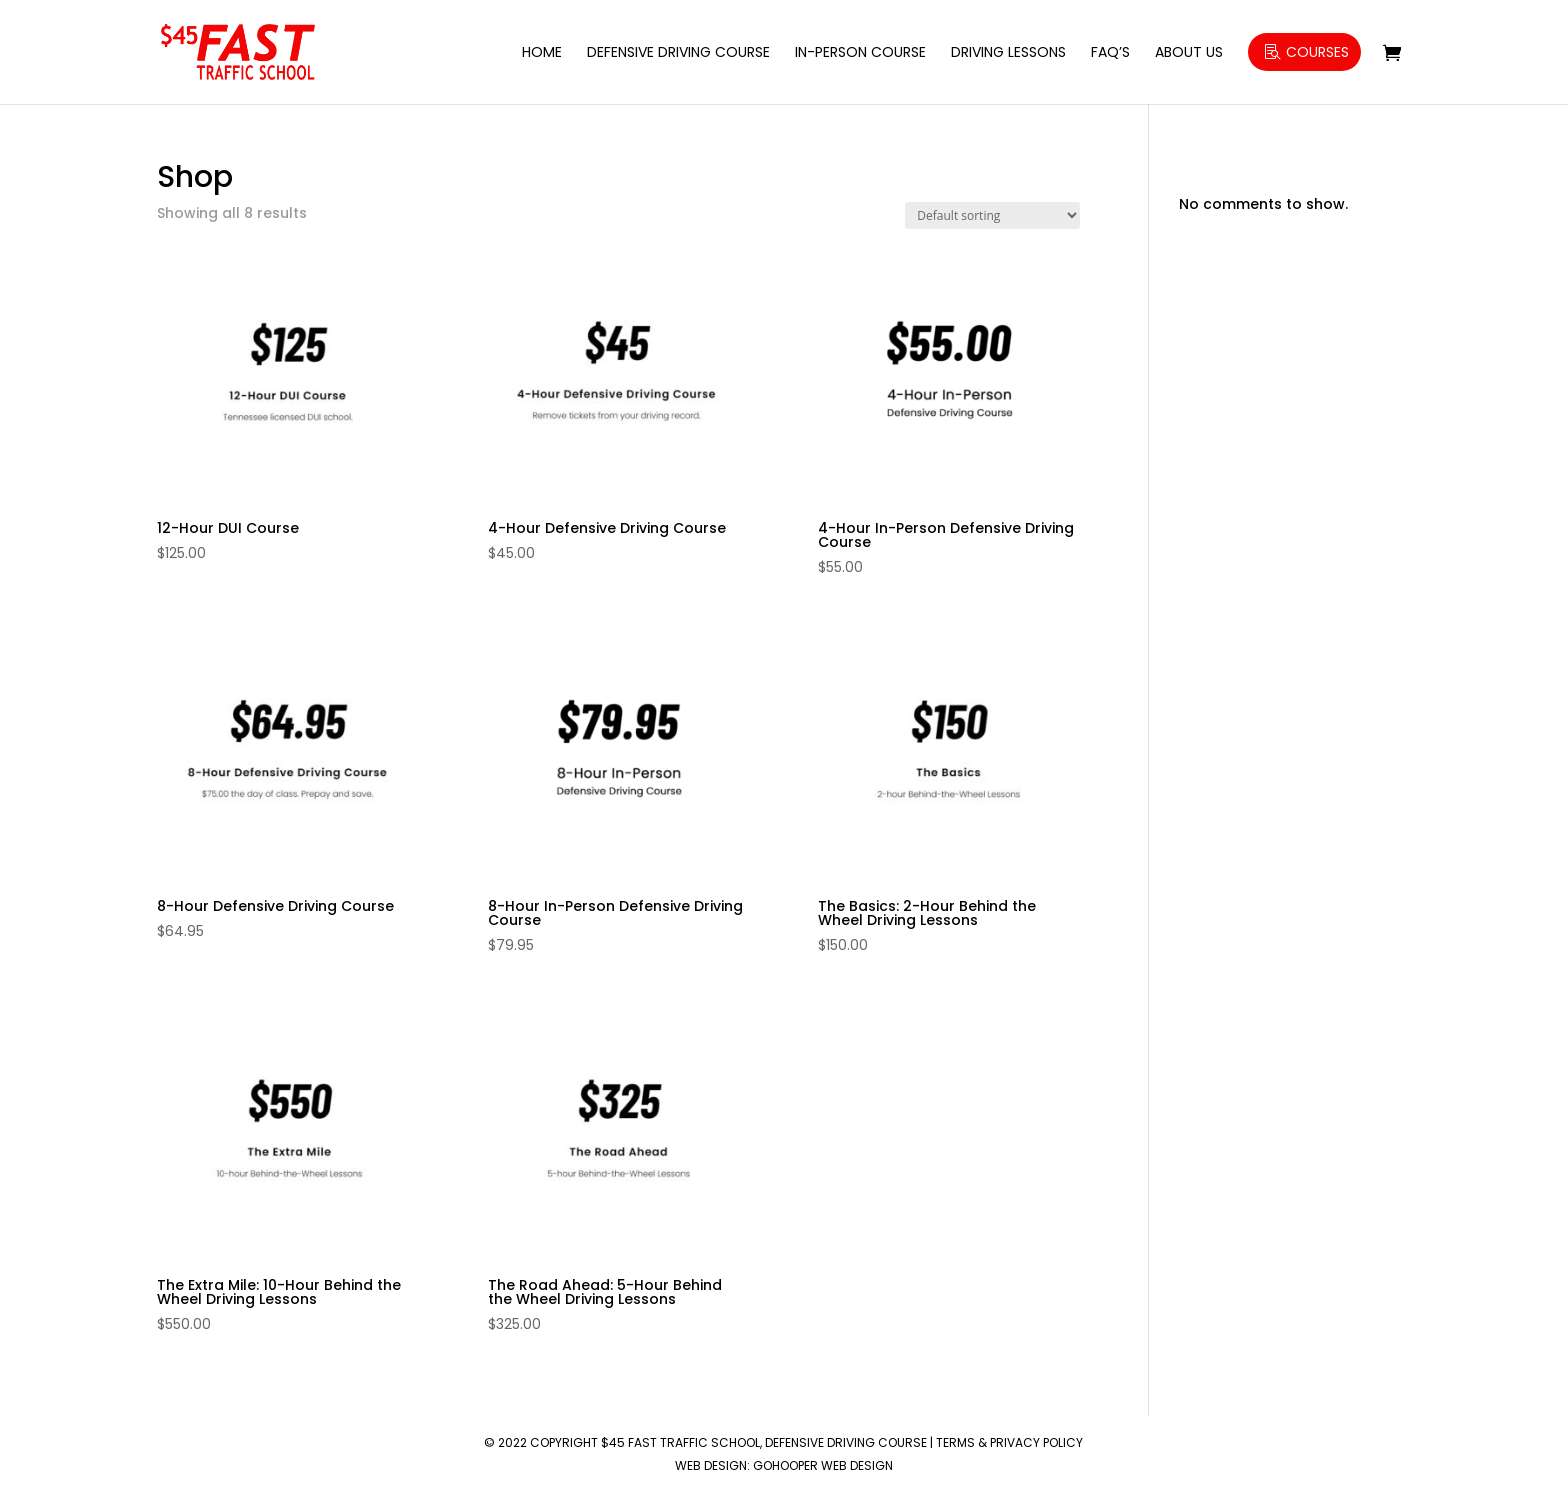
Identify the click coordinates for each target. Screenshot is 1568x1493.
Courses (1317, 52)
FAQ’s (1110, 53)
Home (542, 53)
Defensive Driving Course (678, 53)
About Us (1189, 53)
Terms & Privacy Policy (1009, 1442)
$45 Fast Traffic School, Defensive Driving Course (764, 1442)
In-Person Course (860, 53)
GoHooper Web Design (823, 1465)
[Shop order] (992, 215)
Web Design (711, 1465)
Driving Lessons (1008, 53)
